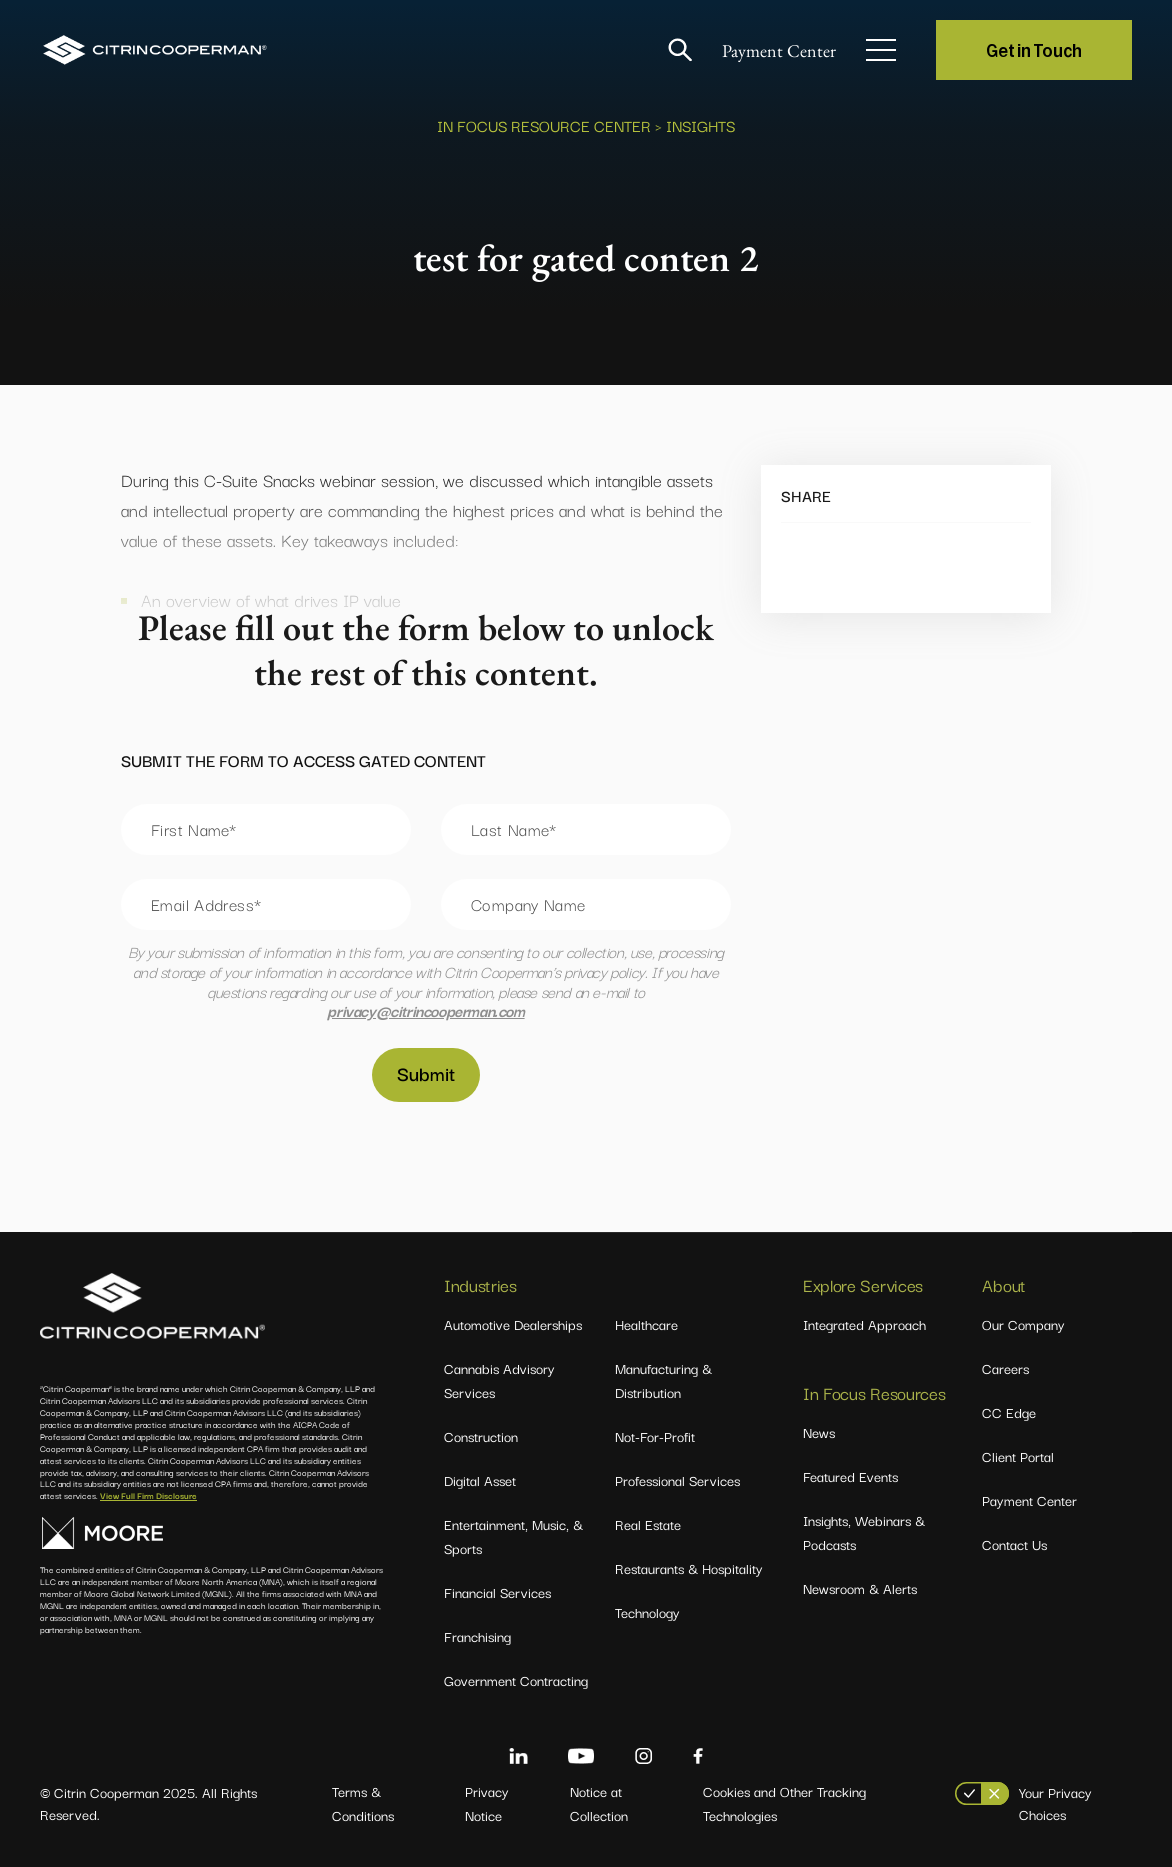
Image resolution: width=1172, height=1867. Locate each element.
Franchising (477, 1636)
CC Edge (1009, 1412)
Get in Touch (1034, 49)
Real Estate (648, 1524)
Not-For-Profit (655, 1436)
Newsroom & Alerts (860, 1588)
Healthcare (646, 1324)
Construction (481, 1436)
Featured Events (850, 1476)
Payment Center (779, 50)
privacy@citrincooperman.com (425, 1010)
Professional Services (677, 1480)
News (819, 1432)
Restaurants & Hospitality (689, 1568)
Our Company (1023, 1324)
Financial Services (497, 1592)
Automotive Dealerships (513, 1324)
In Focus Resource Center (544, 125)
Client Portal (1018, 1456)
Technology (647, 1612)
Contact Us (1014, 1544)
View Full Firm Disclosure (148, 1495)
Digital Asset (480, 1480)
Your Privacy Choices (1055, 1803)
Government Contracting (516, 1680)
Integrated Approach (864, 1324)
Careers (1005, 1368)
